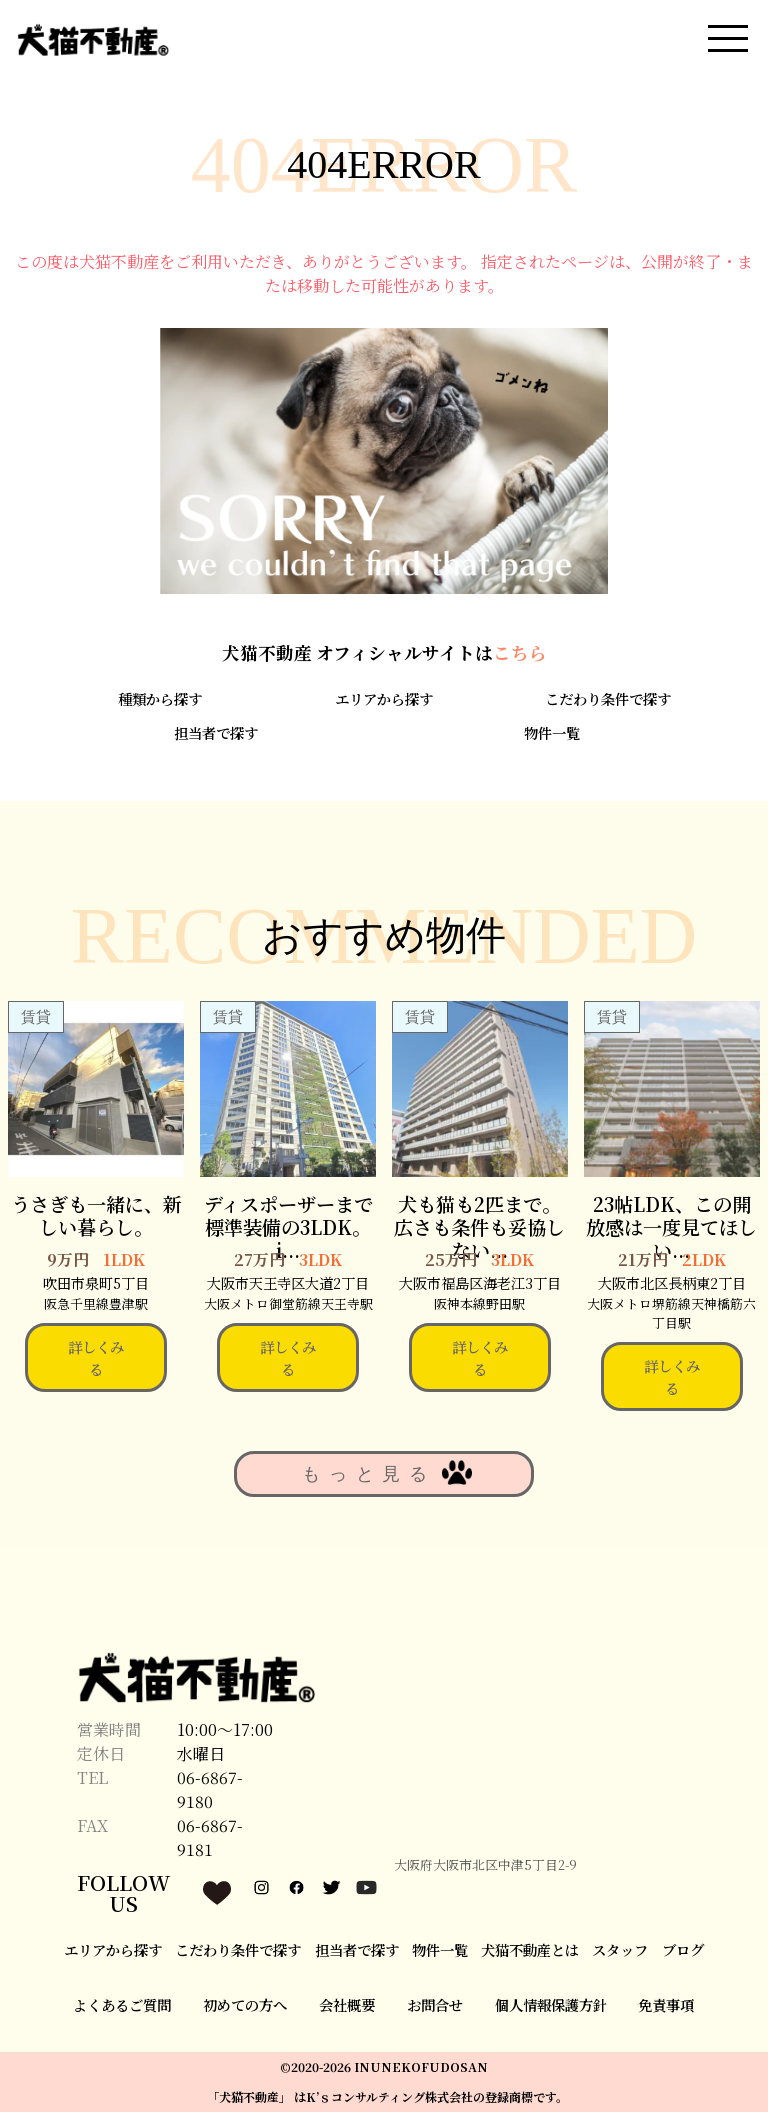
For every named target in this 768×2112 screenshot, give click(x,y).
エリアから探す (384, 698)
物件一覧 (552, 732)
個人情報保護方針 (551, 2004)
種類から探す (160, 698)
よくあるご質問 (122, 2004)
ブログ (683, 1949)
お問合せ (435, 2004)
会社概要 (347, 2004)
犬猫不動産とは (530, 1949)
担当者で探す (216, 732)
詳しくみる (96, 1357)
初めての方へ (245, 2004)
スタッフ (620, 1949)
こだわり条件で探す (608, 698)
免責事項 (666, 2004)
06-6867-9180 (210, 1789)
